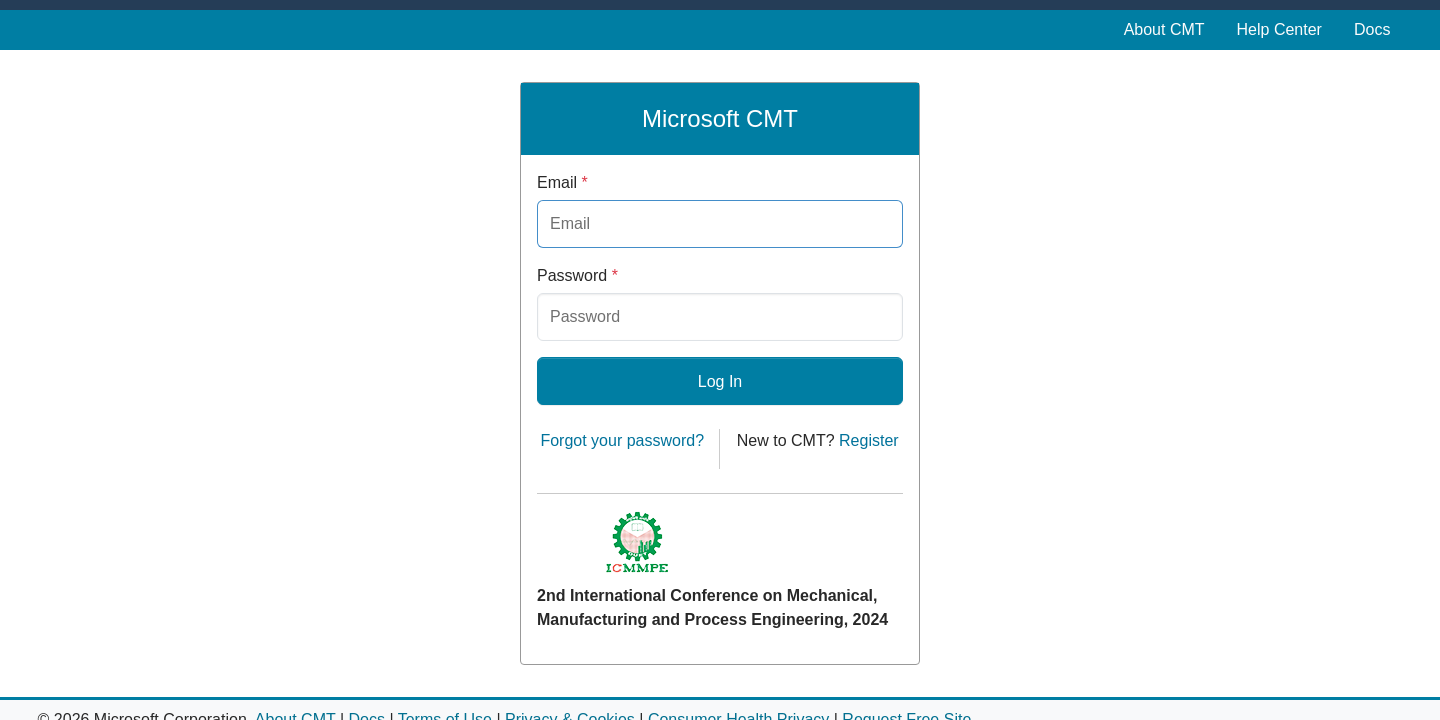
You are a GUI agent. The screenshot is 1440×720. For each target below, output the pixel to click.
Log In (720, 381)
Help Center (1279, 29)
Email (562, 182)
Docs (1372, 29)
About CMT (1164, 29)
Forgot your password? (622, 440)
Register (869, 440)
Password (577, 275)
